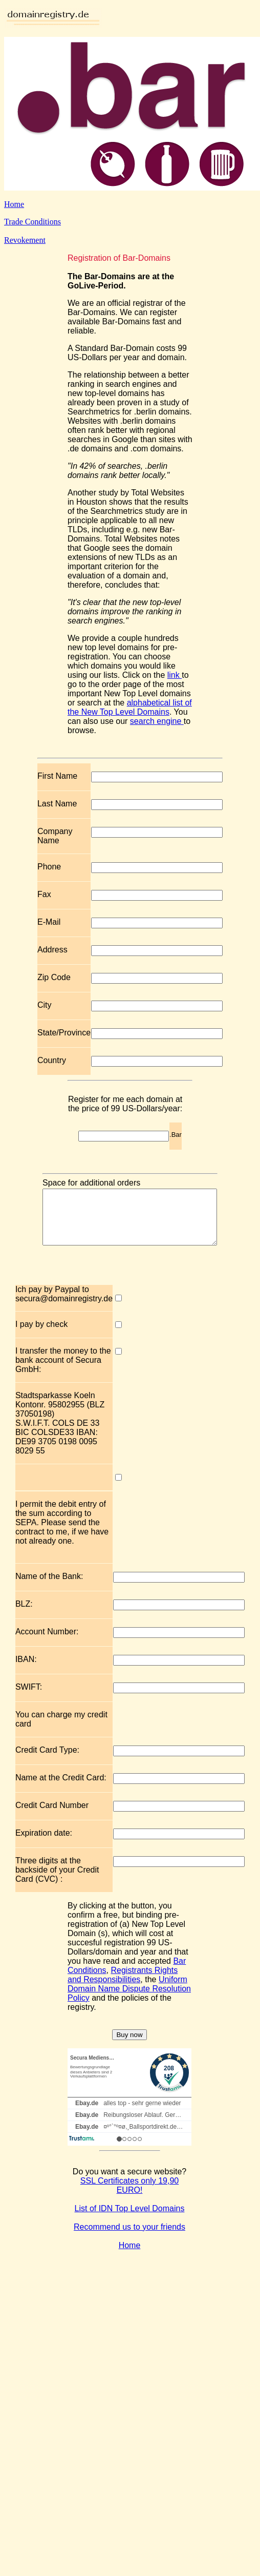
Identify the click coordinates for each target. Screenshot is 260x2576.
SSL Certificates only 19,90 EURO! (129, 2196)
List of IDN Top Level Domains (130, 2219)
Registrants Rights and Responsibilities (123, 1986)
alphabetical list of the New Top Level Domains (130, 707)
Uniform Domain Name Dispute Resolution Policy (129, 1999)
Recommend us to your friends (129, 2237)
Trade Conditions (32, 221)
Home (14, 204)
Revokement (25, 240)
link (174, 675)
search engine (157, 721)
